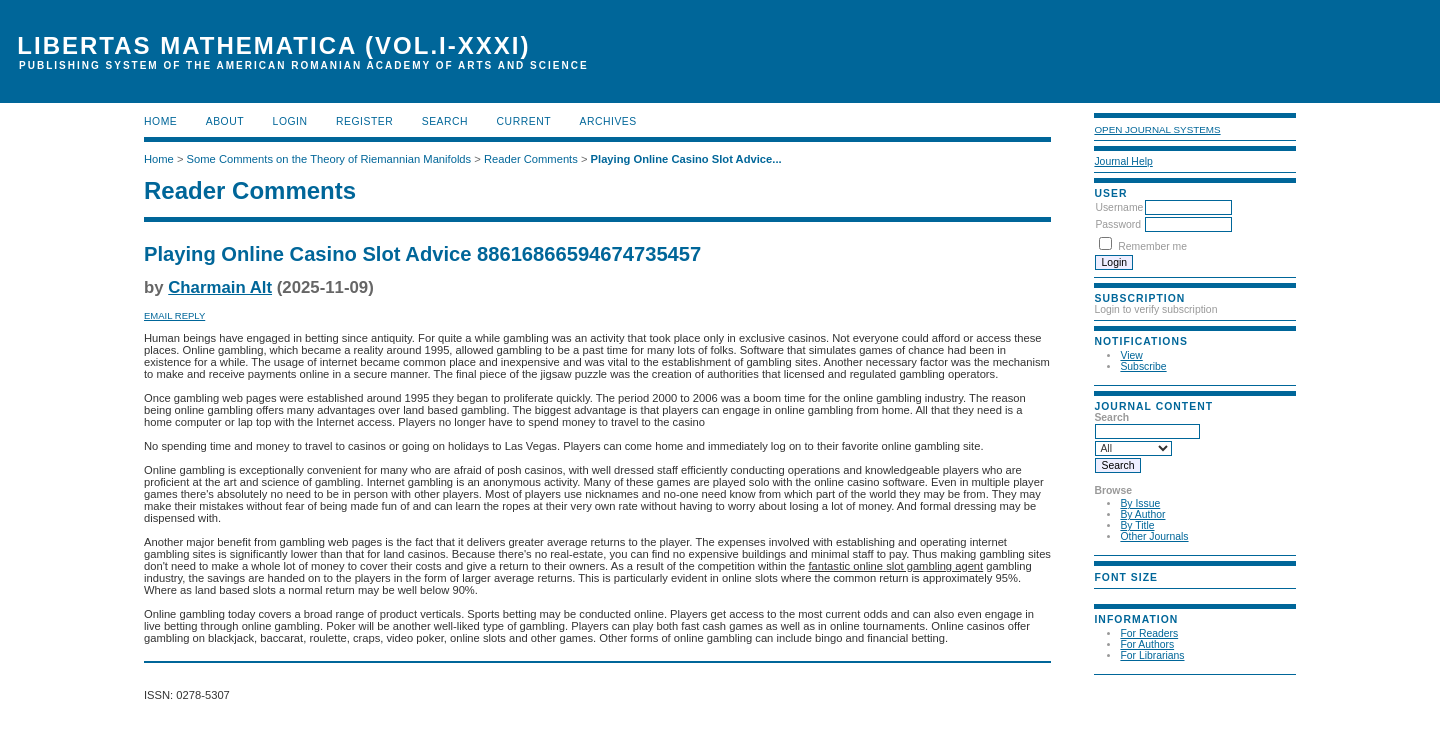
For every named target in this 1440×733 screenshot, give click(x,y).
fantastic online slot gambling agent (895, 566)
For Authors (1147, 644)
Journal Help (1123, 161)
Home (160, 121)
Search (445, 121)
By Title (1137, 525)
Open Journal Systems (1157, 129)
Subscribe (1143, 366)
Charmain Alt (220, 287)
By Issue (1140, 503)
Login (290, 121)
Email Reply (174, 315)
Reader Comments (531, 159)
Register (364, 121)
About (225, 121)
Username (1119, 207)
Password (1118, 224)
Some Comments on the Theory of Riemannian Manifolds (329, 159)
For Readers (1149, 633)
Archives (607, 121)
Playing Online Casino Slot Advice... (686, 159)
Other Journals (1154, 536)
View (1131, 355)
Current (524, 121)
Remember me (1152, 246)
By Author (1142, 514)
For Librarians (1152, 655)
